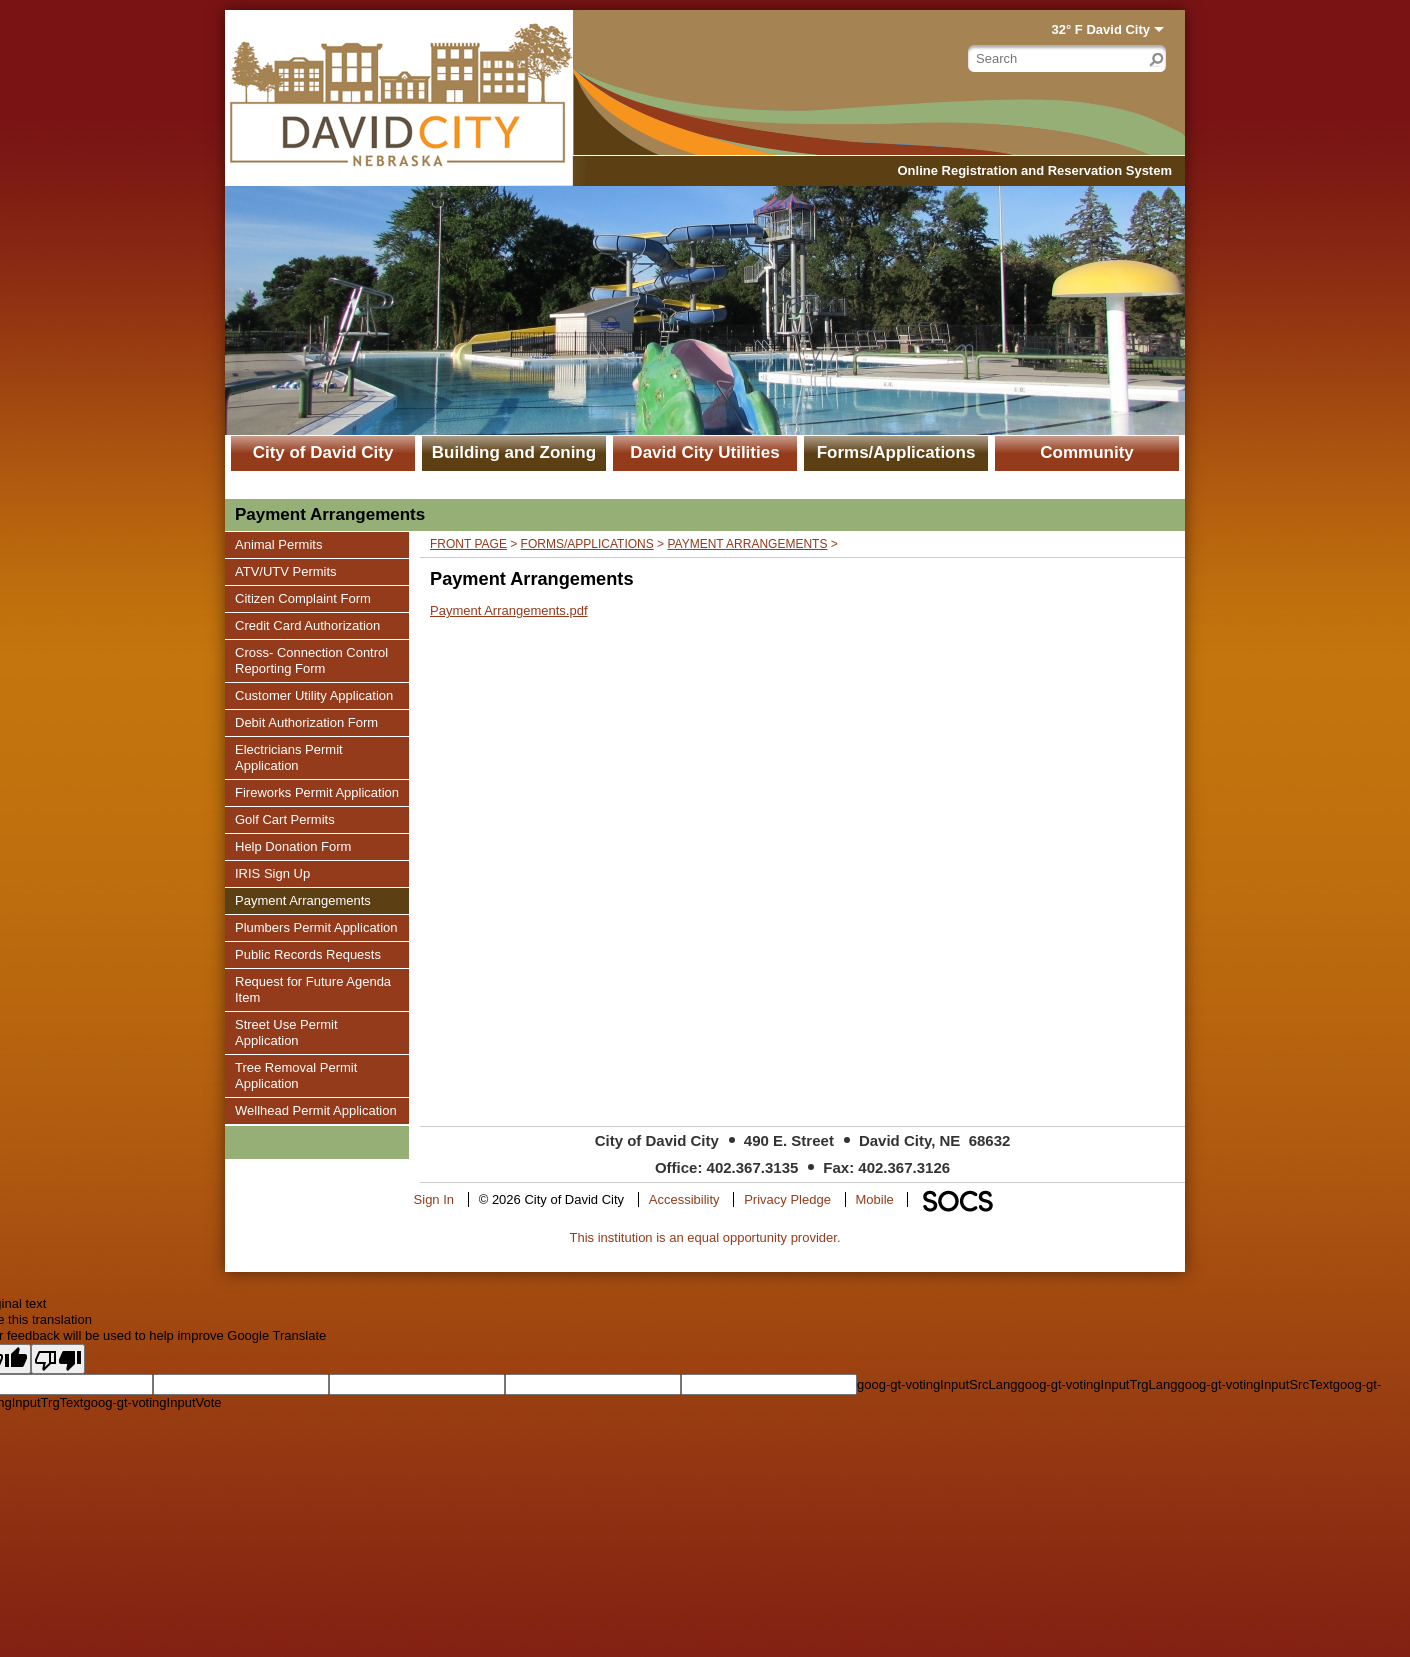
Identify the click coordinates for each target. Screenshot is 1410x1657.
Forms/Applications (896, 452)
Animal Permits (278, 544)
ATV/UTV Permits (285, 571)
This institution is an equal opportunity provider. (705, 1237)
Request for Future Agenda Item (312, 989)
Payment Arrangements (302, 900)
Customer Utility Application (313, 695)
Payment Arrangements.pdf (509, 610)
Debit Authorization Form (306, 722)
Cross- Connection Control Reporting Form (311, 660)
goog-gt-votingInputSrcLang (937, 1384)
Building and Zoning (514, 452)
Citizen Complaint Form (302, 598)
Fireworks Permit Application (316, 792)
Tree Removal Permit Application (295, 1075)
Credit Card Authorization (307, 625)
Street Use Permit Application (286, 1032)
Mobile (875, 1199)
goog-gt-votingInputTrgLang (1097, 1384)
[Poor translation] (58, 1359)
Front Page (468, 544)
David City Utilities (704, 452)
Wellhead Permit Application (315, 1110)
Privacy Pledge (787, 1199)
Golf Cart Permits (284, 819)
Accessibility (684, 1199)
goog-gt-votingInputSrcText (1254, 1384)
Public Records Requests (307, 954)
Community (1087, 452)
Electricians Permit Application (288, 757)
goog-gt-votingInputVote (152, 1402)
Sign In (434, 1199)
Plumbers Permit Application (316, 927)
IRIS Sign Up (272, 873)
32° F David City (1101, 29)
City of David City (323, 452)
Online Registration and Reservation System (1034, 170)
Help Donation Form (292, 846)
